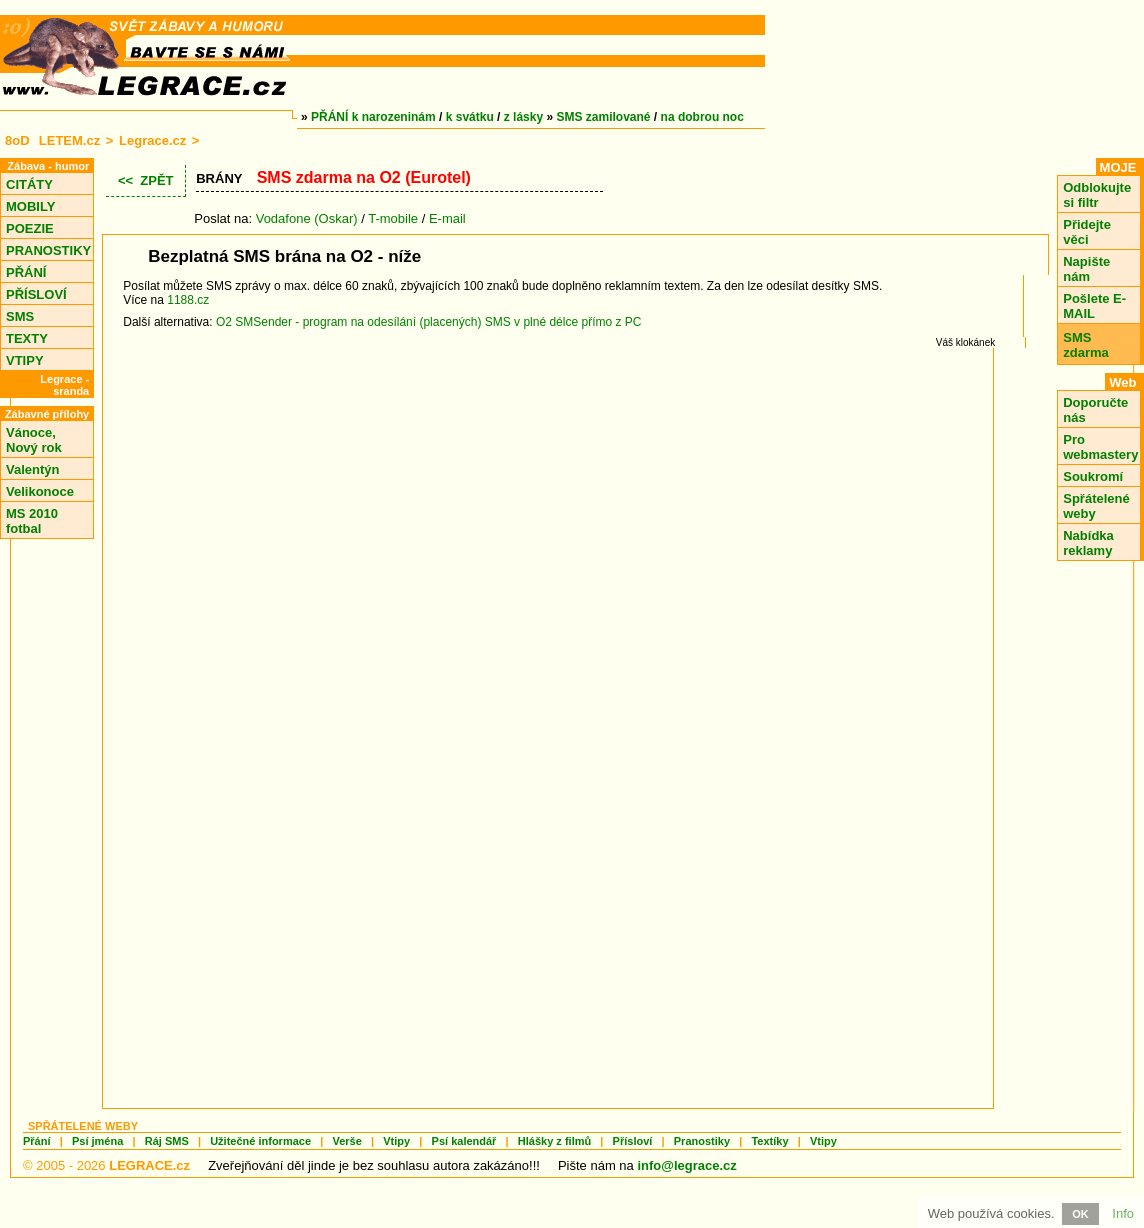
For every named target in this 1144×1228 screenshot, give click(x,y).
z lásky (523, 117)
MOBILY (30, 206)
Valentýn (32, 469)
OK (1080, 1214)
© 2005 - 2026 (106, 1165)
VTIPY (25, 360)
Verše (346, 1141)
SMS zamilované (604, 117)
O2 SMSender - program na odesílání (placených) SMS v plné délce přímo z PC (429, 322)
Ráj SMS (167, 1141)
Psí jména (97, 1141)
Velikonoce (40, 491)
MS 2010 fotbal (32, 521)
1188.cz (188, 300)
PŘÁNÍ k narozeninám (373, 117)
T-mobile (393, 218)
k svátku (470, 117)
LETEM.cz (69, 140)
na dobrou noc (702, 117)
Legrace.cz (152, 140)
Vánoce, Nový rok (34, 440)
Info (1123, 1213)
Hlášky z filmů (554, 1141)
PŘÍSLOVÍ (36, 294)
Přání (37, 1141)
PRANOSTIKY (48, 250)
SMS (20, 316)
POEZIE (30, 228)
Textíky (769, 1141)
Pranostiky (702, 1141)
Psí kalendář (464, 1141)
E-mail (447, 218)
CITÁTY (29, 184)
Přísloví (633, 1141)
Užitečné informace (260, 1141)
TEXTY (27, 338)
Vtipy (396, 1141)
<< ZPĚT (146, 180)
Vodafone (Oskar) (307, 218)
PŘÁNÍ (26, 272)
